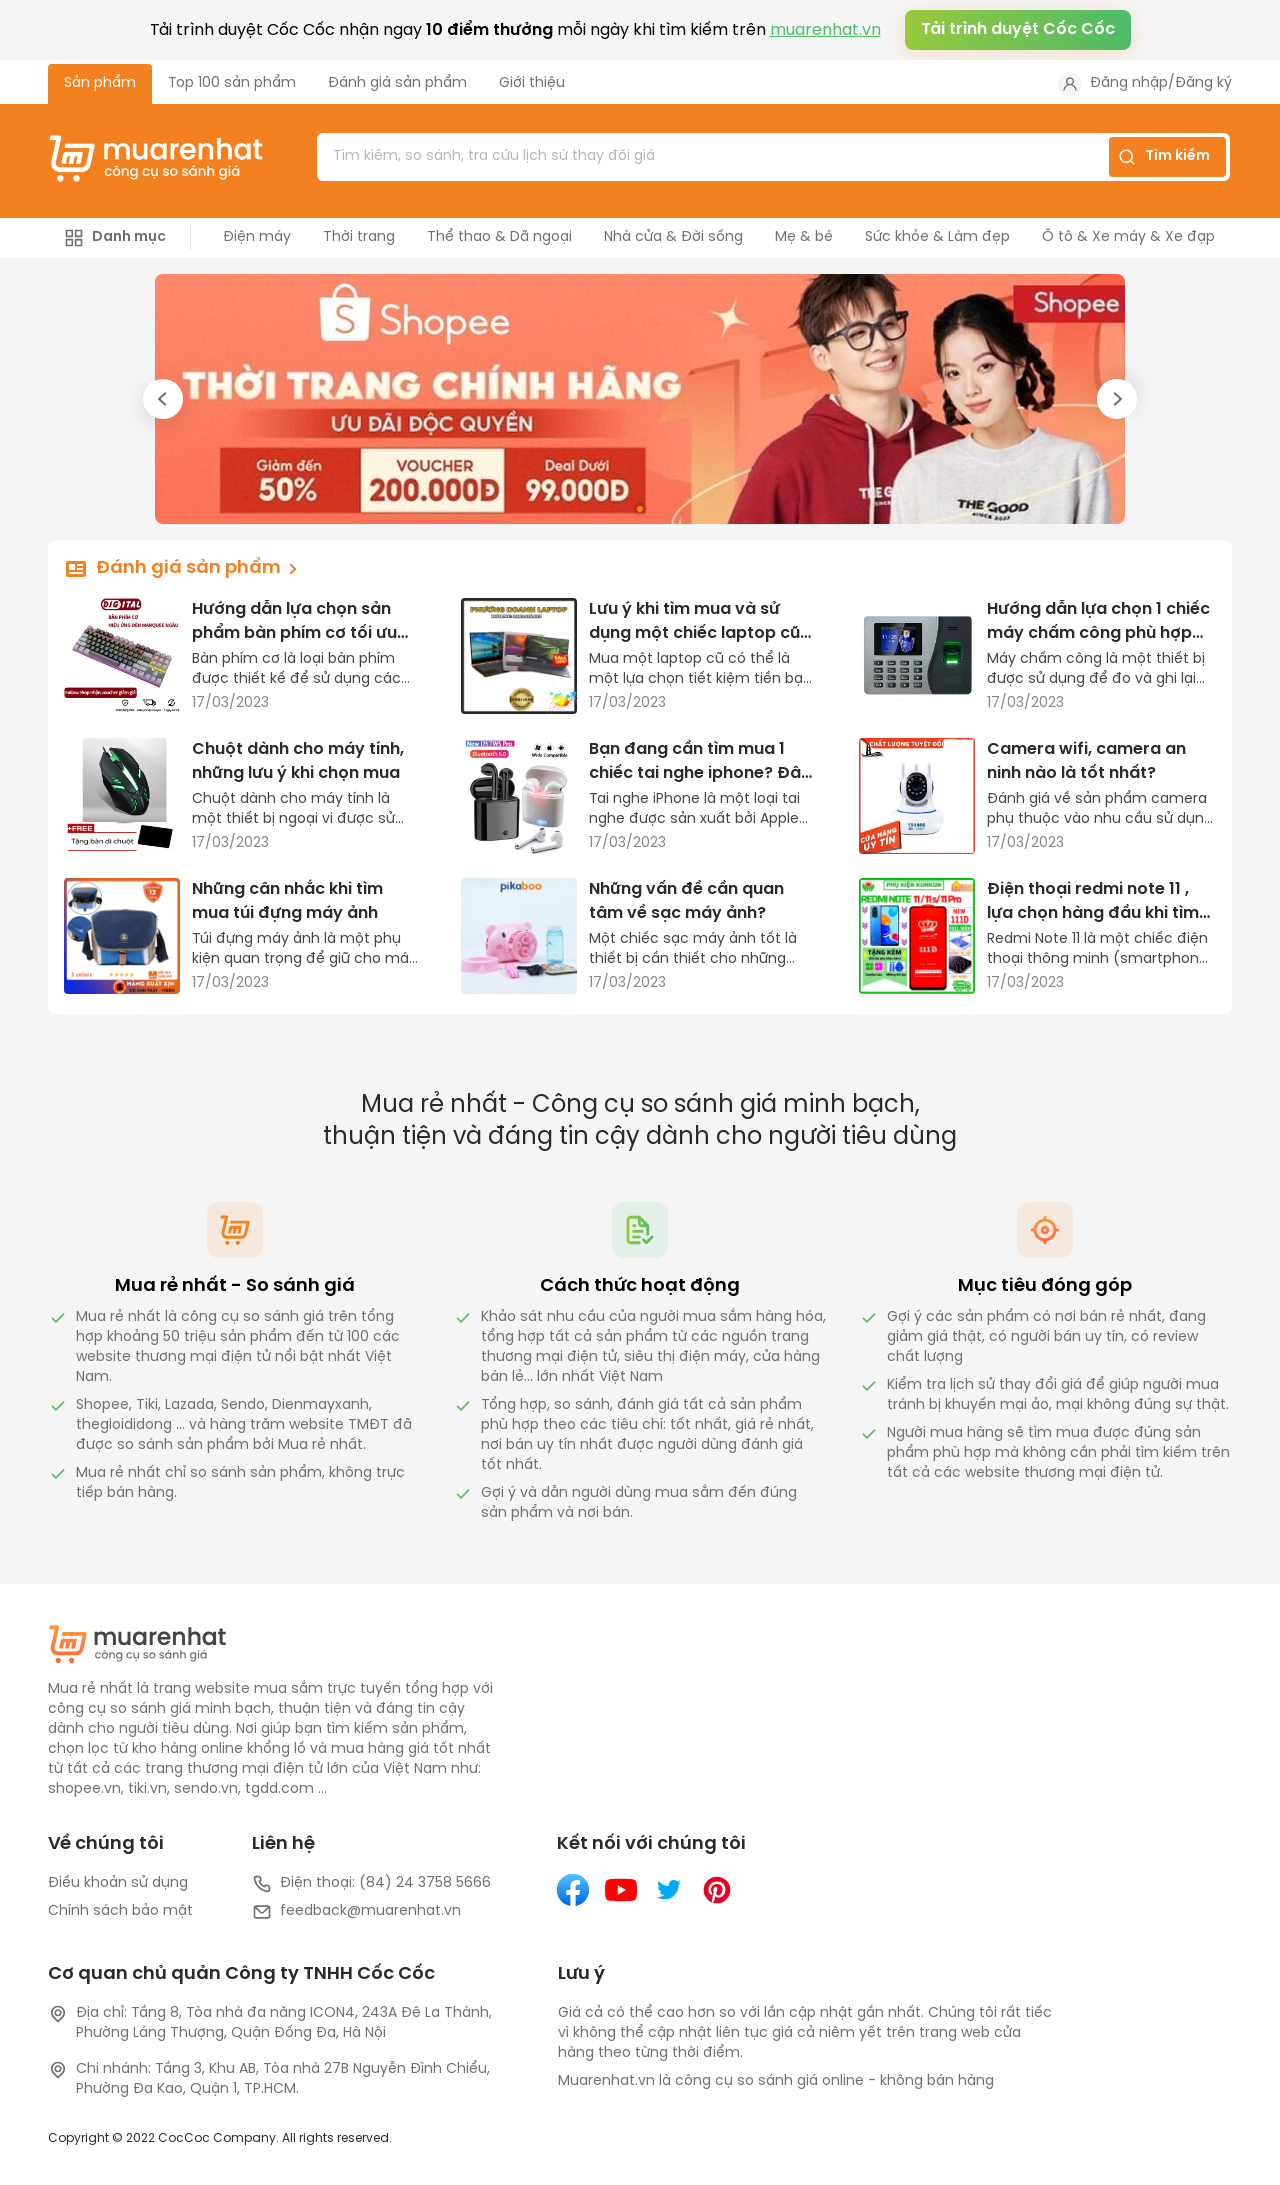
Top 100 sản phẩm (232, 83)
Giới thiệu (532, 83)
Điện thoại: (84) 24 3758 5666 (371, 1884)
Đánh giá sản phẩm (397, 83)
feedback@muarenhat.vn (356, 1912)
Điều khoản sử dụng (118, 1883)
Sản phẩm (100, 83)
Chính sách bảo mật (120, 1911)
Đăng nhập (1129, 83)
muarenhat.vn (825, 30)
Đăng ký (1203, 83)
